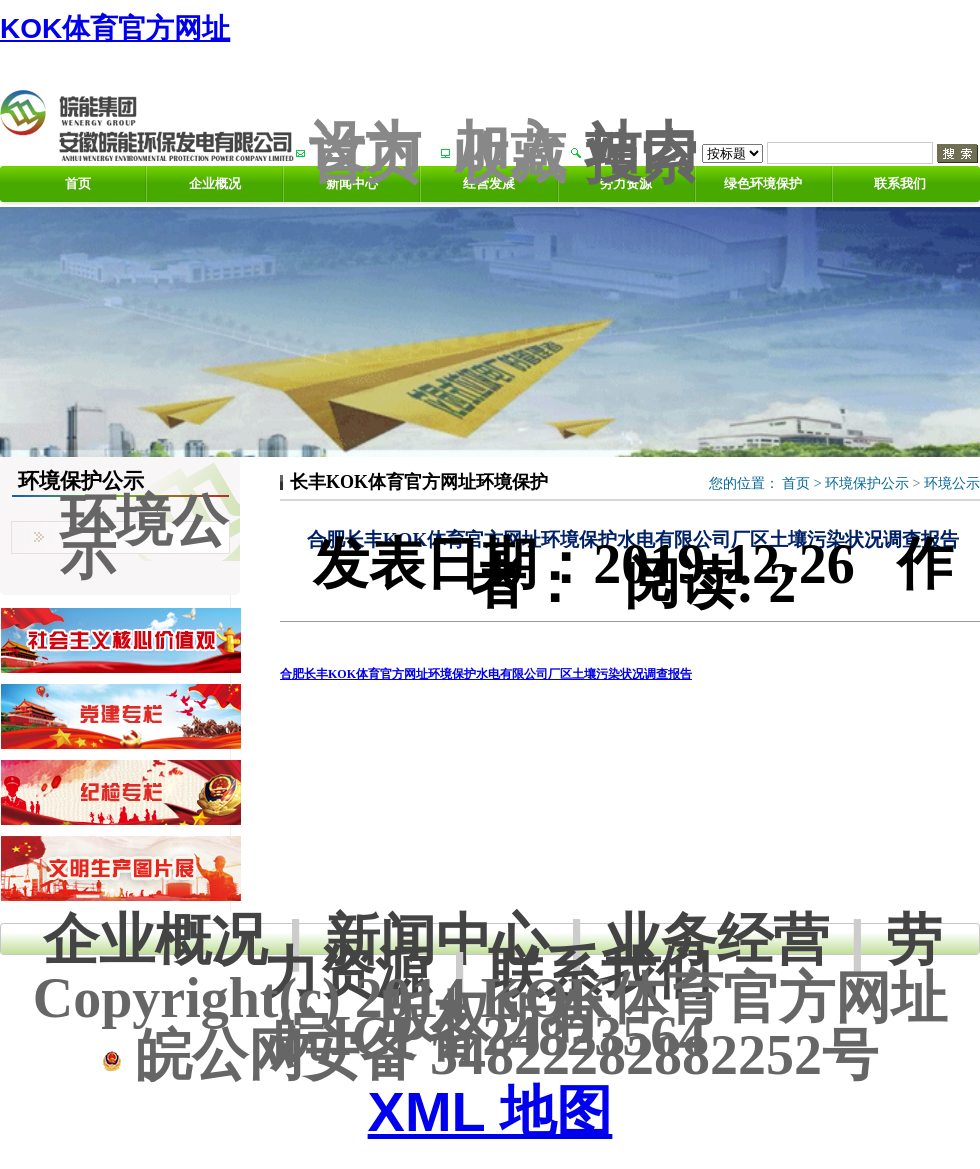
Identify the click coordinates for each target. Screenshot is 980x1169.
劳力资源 (626, 183)
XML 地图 (490, 1111)
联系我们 (900, 183)
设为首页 (365, 152)
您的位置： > (767, 483)
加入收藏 (510, 152)
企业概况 (215, 183)
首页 (78, 183)
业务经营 (717, 939)
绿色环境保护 (763, 183)
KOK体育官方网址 (115, 28)
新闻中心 (436, 939)
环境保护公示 (867, 483)
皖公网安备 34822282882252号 (490, 1055)
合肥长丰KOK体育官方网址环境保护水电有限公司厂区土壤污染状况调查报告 (486, 674)
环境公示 (952, 483)
